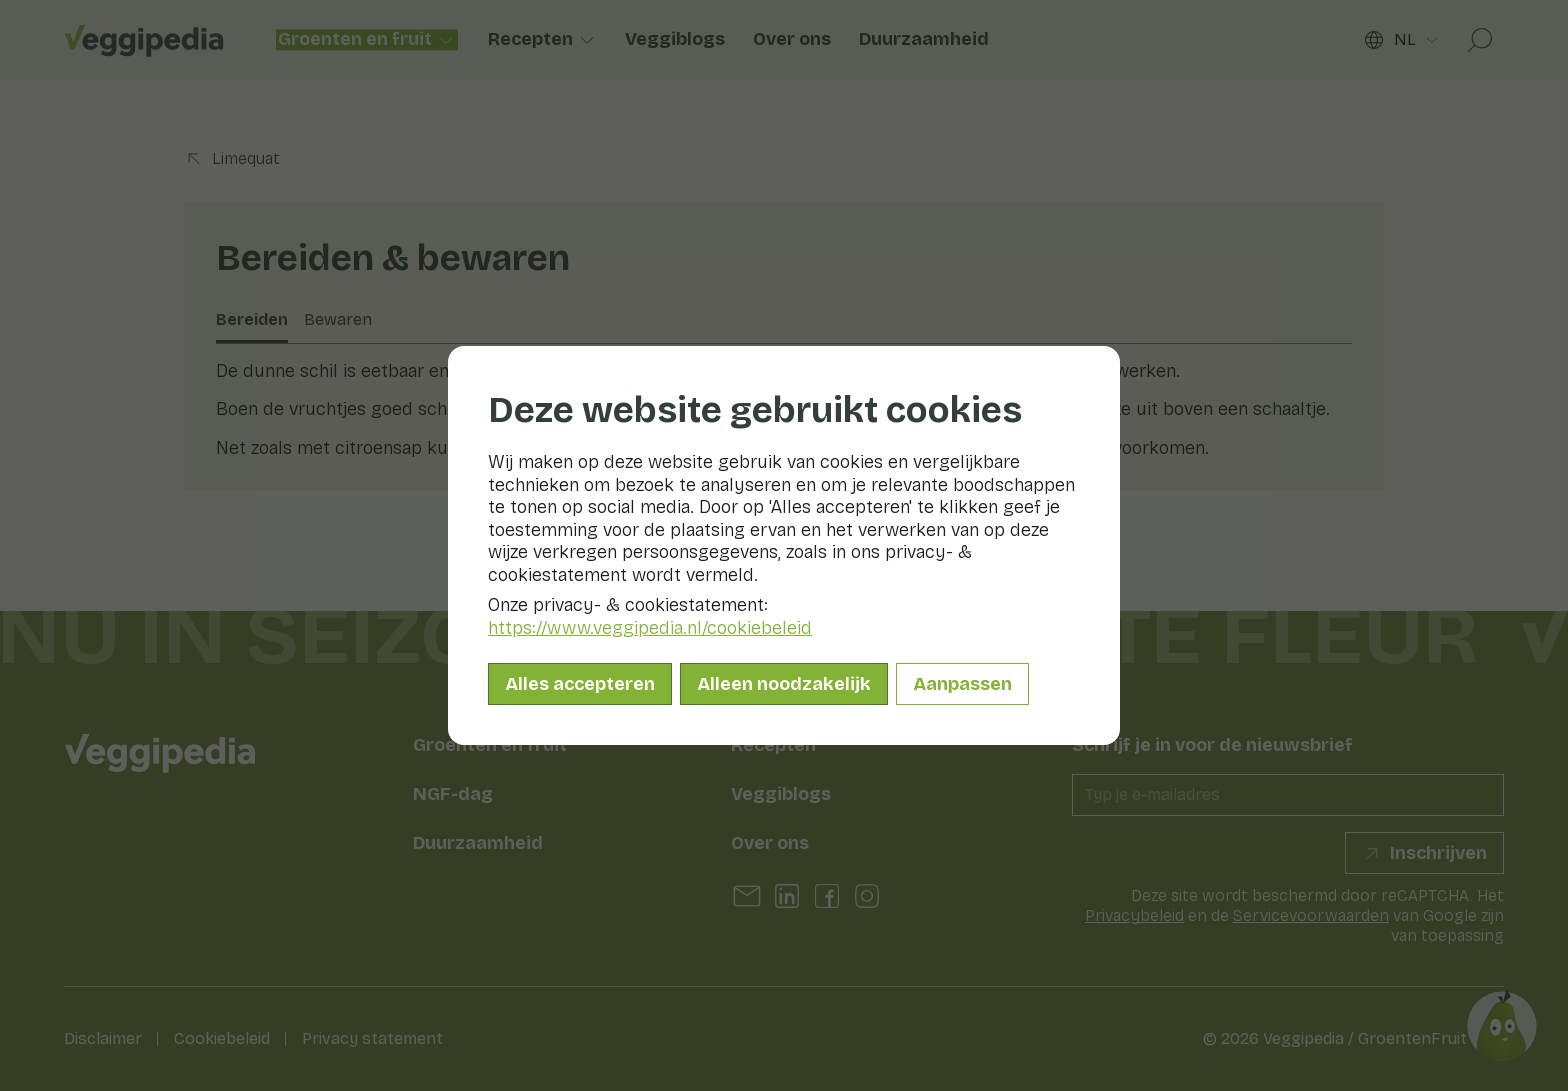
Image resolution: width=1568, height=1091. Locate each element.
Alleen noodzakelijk (784, 684)
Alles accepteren (580, 684)
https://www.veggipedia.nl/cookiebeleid (650, 628)
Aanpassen (962, 684)
